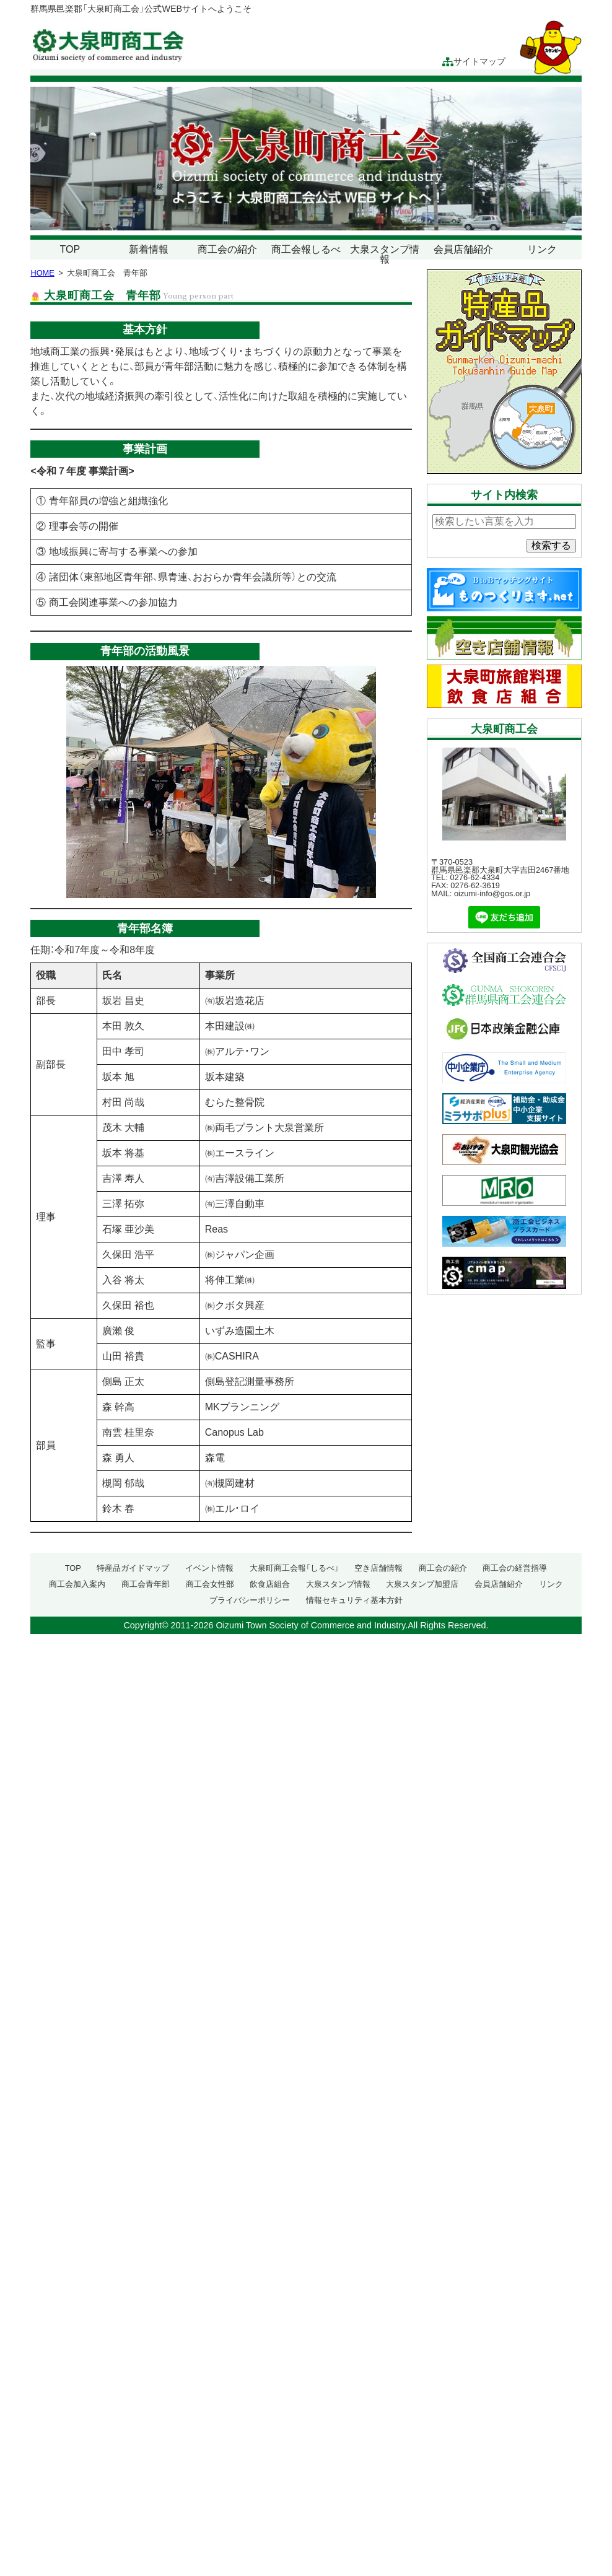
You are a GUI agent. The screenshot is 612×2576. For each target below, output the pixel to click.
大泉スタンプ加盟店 (422, 1584)
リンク (542, 249)
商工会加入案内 (77, 1584)
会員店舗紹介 (463, 249)
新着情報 (148, 249)
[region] (305, 158)
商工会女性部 (210, 1584)
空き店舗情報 (378, 1568)
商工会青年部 (145, 1584)
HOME (42, 272)
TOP (70, 249)
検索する (551, 545)
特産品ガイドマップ (133, 1568)
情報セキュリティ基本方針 (354, 1600)
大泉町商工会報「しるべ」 (294, 1568)
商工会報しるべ (306, 249)
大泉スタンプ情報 (384, 254)
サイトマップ (473, 61)
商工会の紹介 (227, 249)
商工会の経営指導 (515, 1568)
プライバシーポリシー (249, 1600)
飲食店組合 (270, 1584)
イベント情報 (209, 1568)
